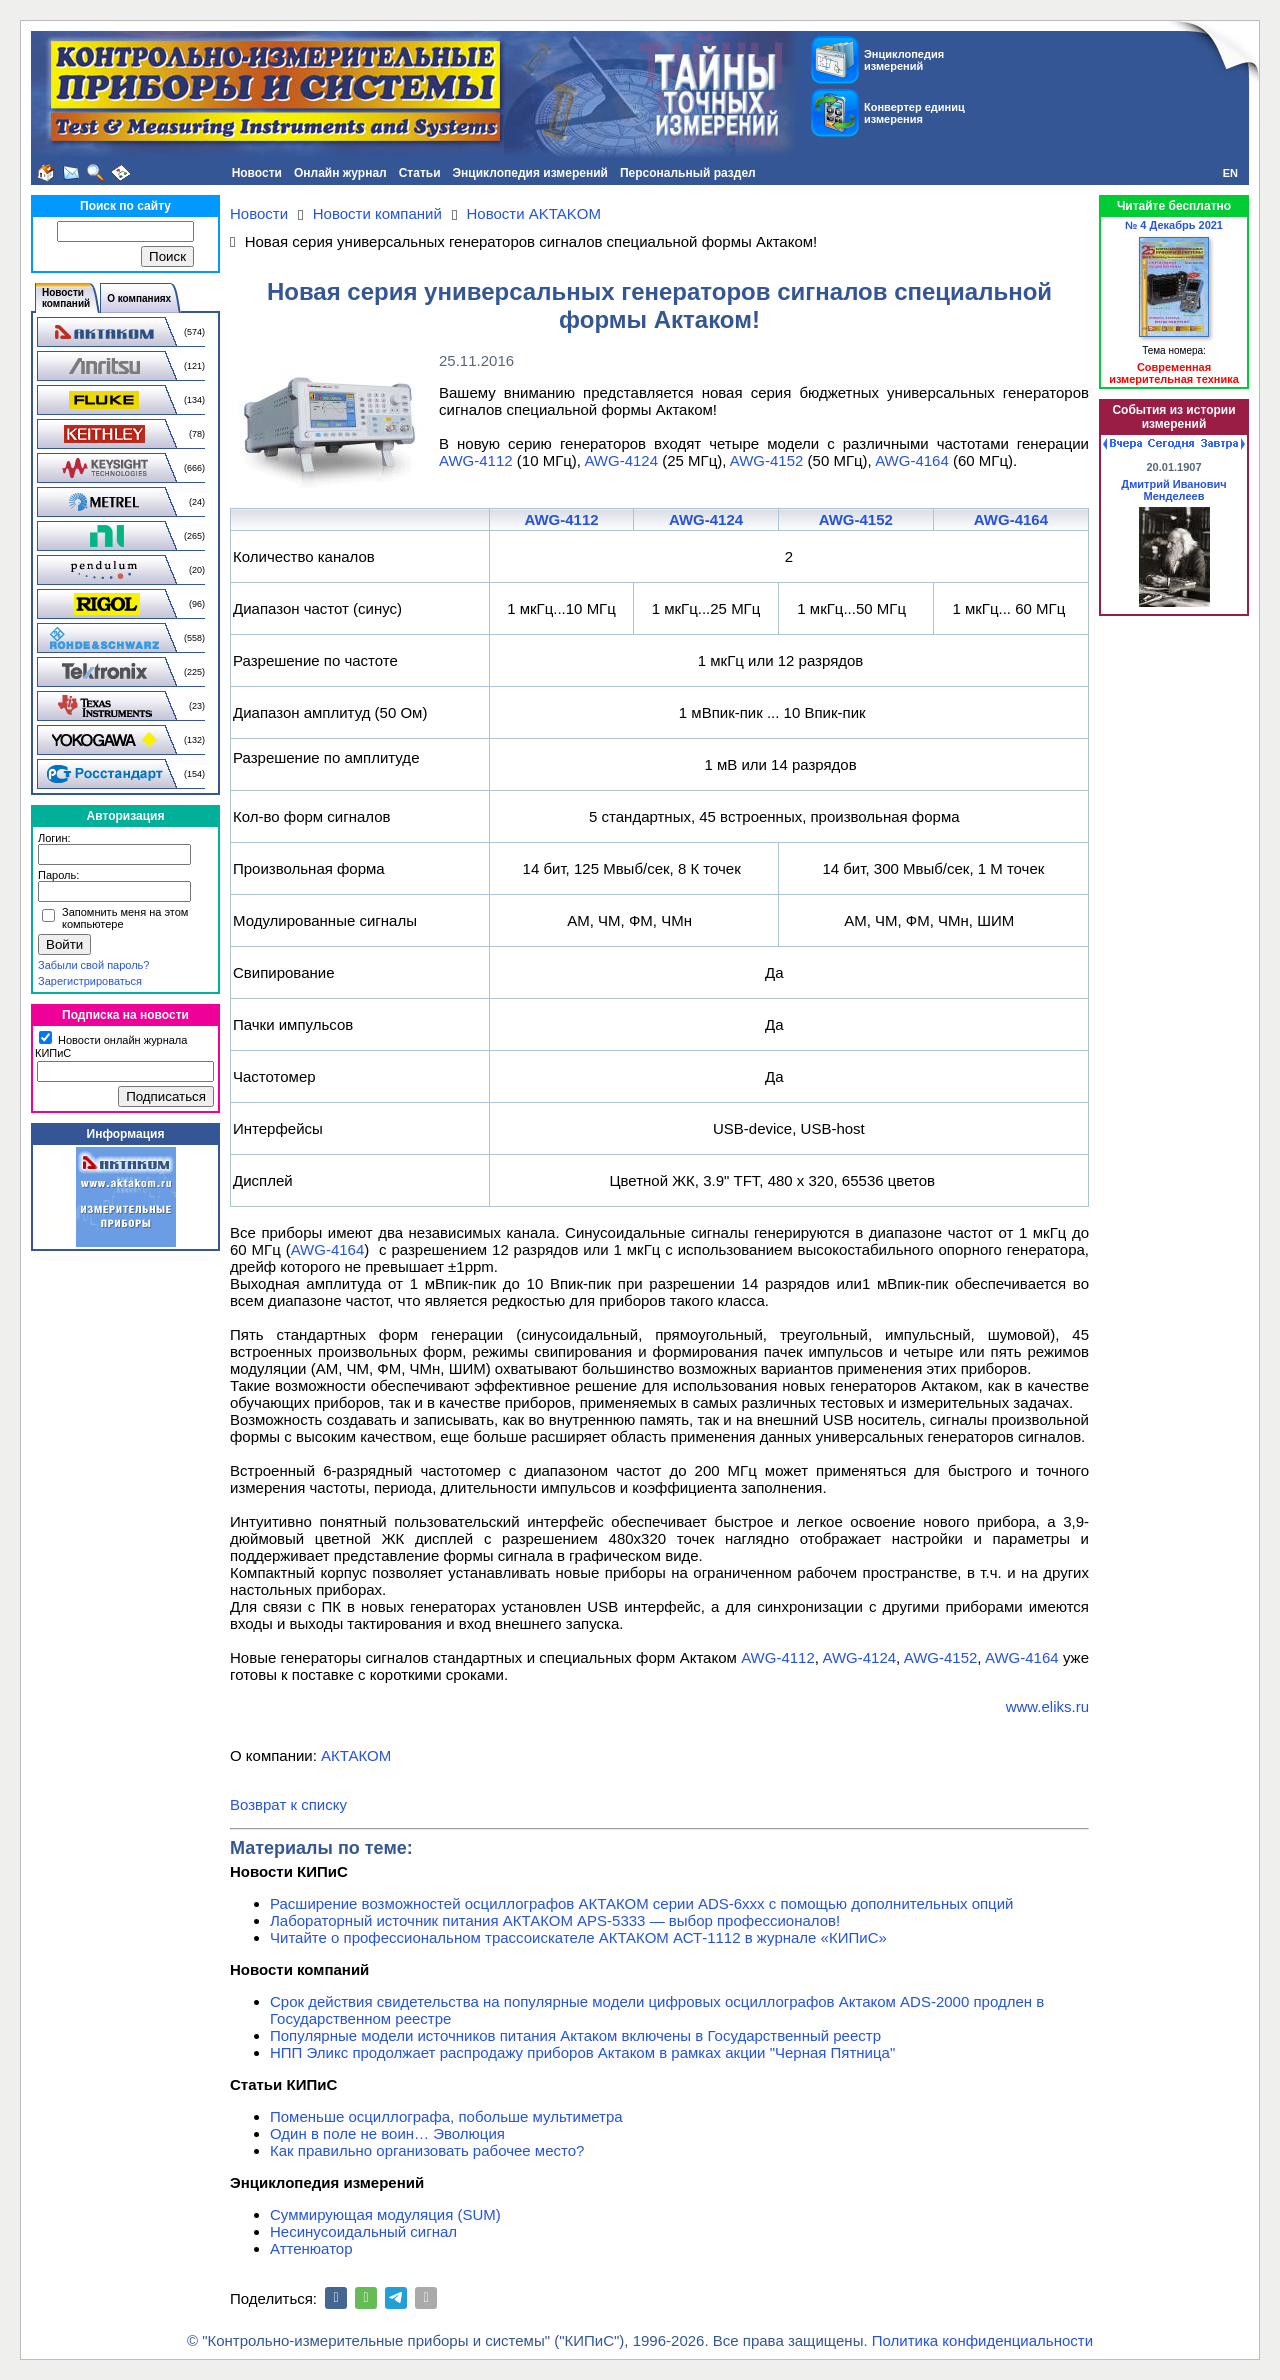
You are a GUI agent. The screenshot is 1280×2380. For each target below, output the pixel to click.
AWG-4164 (912, 460)
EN (1230, 173)
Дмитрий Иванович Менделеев (1173, 490)
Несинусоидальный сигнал (363, 2231)
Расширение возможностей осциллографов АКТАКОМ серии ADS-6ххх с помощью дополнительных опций (641, 1903)
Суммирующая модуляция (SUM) (385, 2214)
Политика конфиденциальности (982, 2340)
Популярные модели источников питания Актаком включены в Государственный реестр (575, 2035)
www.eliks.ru (1047, 1706)
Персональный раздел (688, 173)
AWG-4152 (767, 460)
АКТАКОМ (356, 1755)
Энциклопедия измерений (530, 173)
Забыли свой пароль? (93, 965)
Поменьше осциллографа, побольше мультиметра (446, 2116)
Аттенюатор (311, 2248)
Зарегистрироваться (90, 981)
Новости (257, 173)
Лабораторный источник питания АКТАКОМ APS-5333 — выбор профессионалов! (555, 1920)
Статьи (420, 173)
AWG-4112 (476, 460)
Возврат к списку (288, 1804)
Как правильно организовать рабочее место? (427, 2150)
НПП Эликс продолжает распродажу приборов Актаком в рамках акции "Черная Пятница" (582, 2052)
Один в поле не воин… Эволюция (387, 2133)
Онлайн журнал (340, 173)
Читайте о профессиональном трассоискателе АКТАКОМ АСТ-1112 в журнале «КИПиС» (578, 1937)
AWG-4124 (621, 460)
